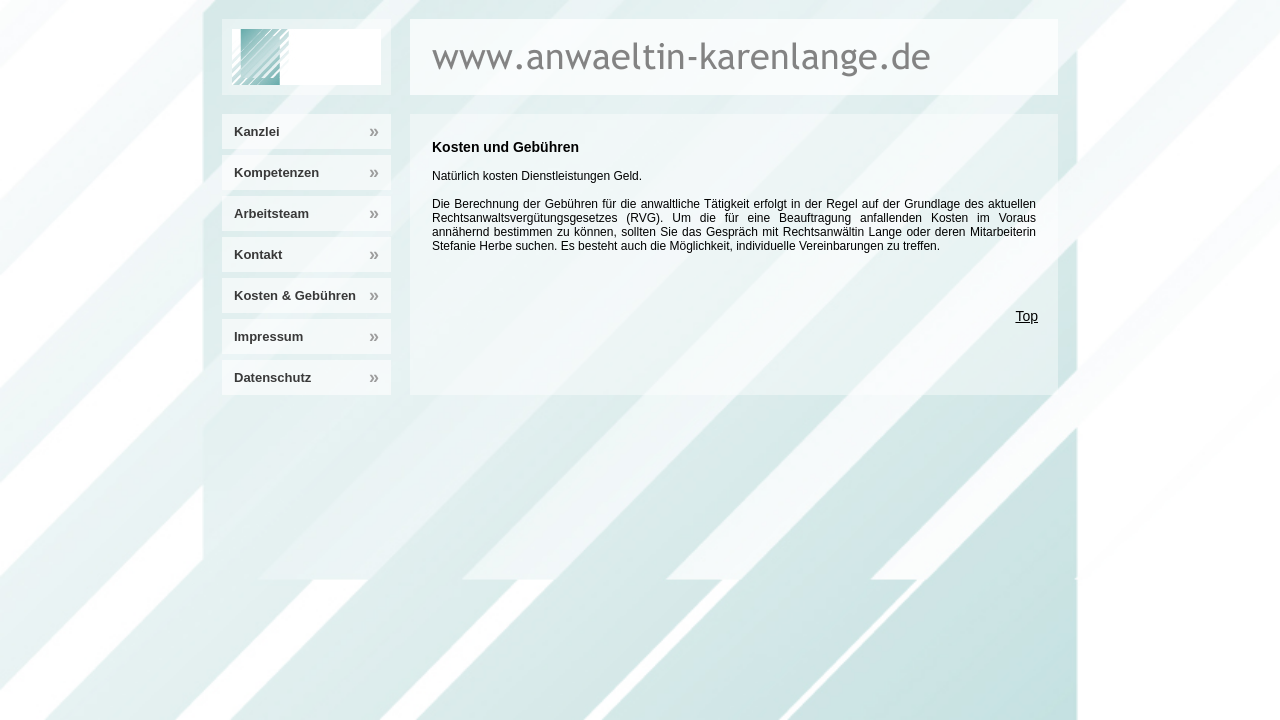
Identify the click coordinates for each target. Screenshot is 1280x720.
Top (1026, 316)
